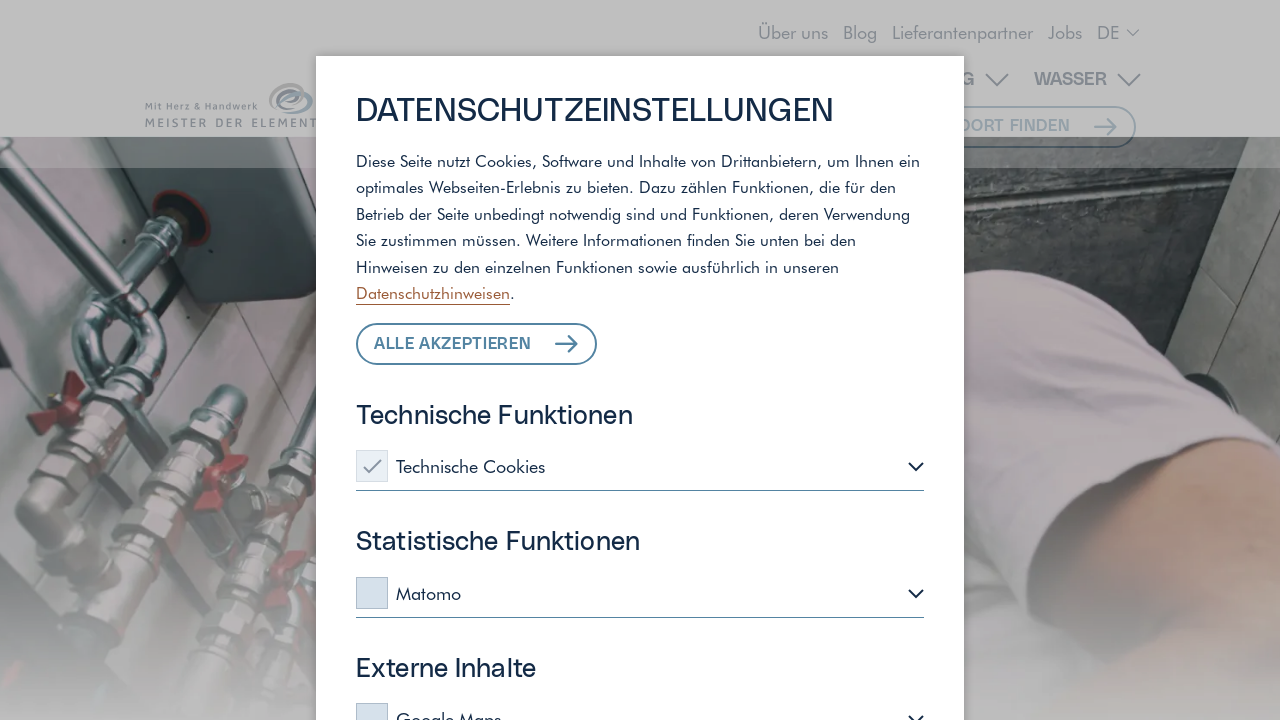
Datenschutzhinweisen (433, 292)
